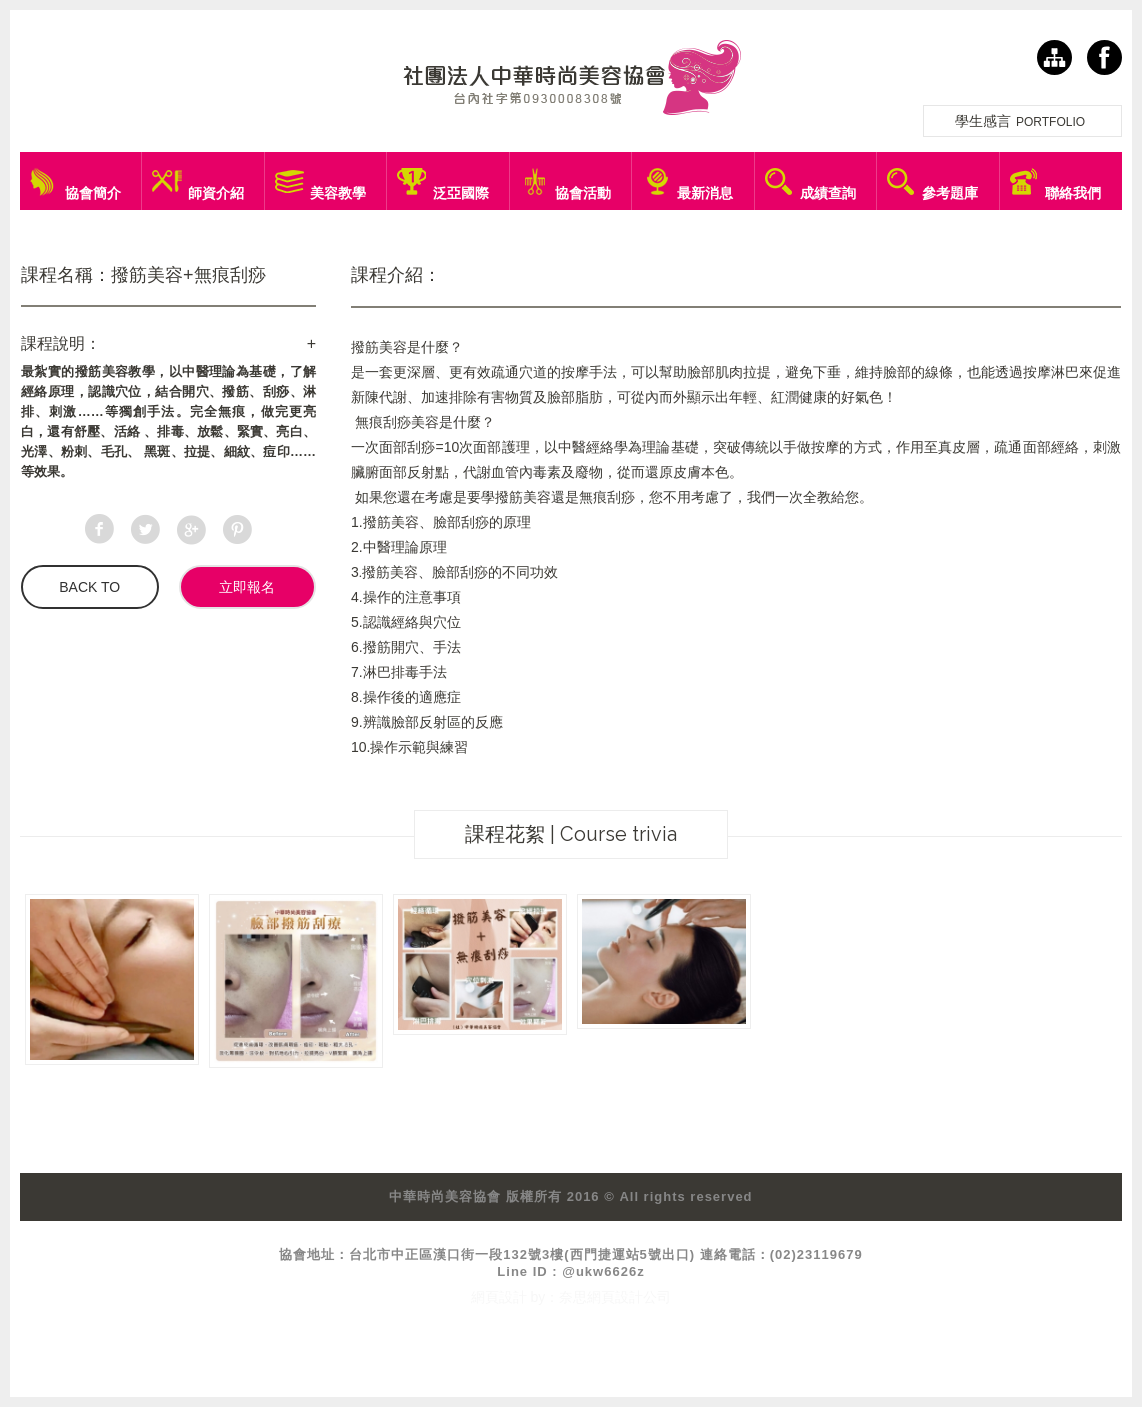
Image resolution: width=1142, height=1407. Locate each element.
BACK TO (89, 587)
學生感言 (1022, 121)
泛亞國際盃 (461, 197)
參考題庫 (950, 193)
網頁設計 (499, 1297)
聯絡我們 (1073, 193)
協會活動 (583, 193)
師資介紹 (216, 193)
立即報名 (247, 587)
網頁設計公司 (629, 1297)
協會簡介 (93, 193)
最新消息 (705, 193)
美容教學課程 (338, 197)
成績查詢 (828, 193)
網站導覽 (1054, 57)
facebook (1104, 57)
